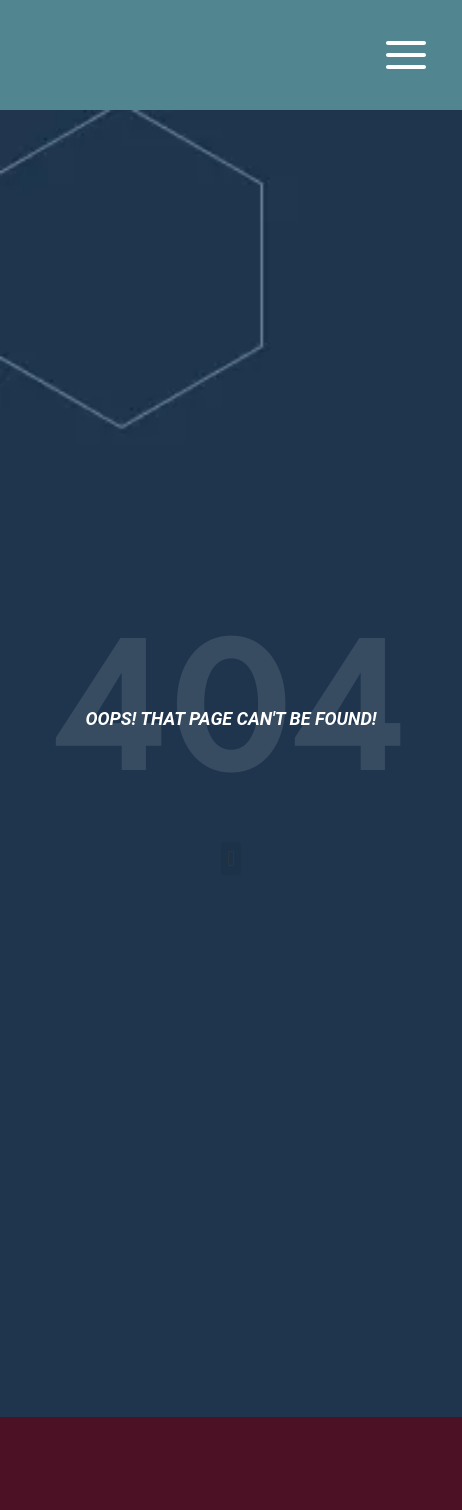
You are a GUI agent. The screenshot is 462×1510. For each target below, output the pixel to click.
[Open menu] (405, 54)
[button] (230, 858)
